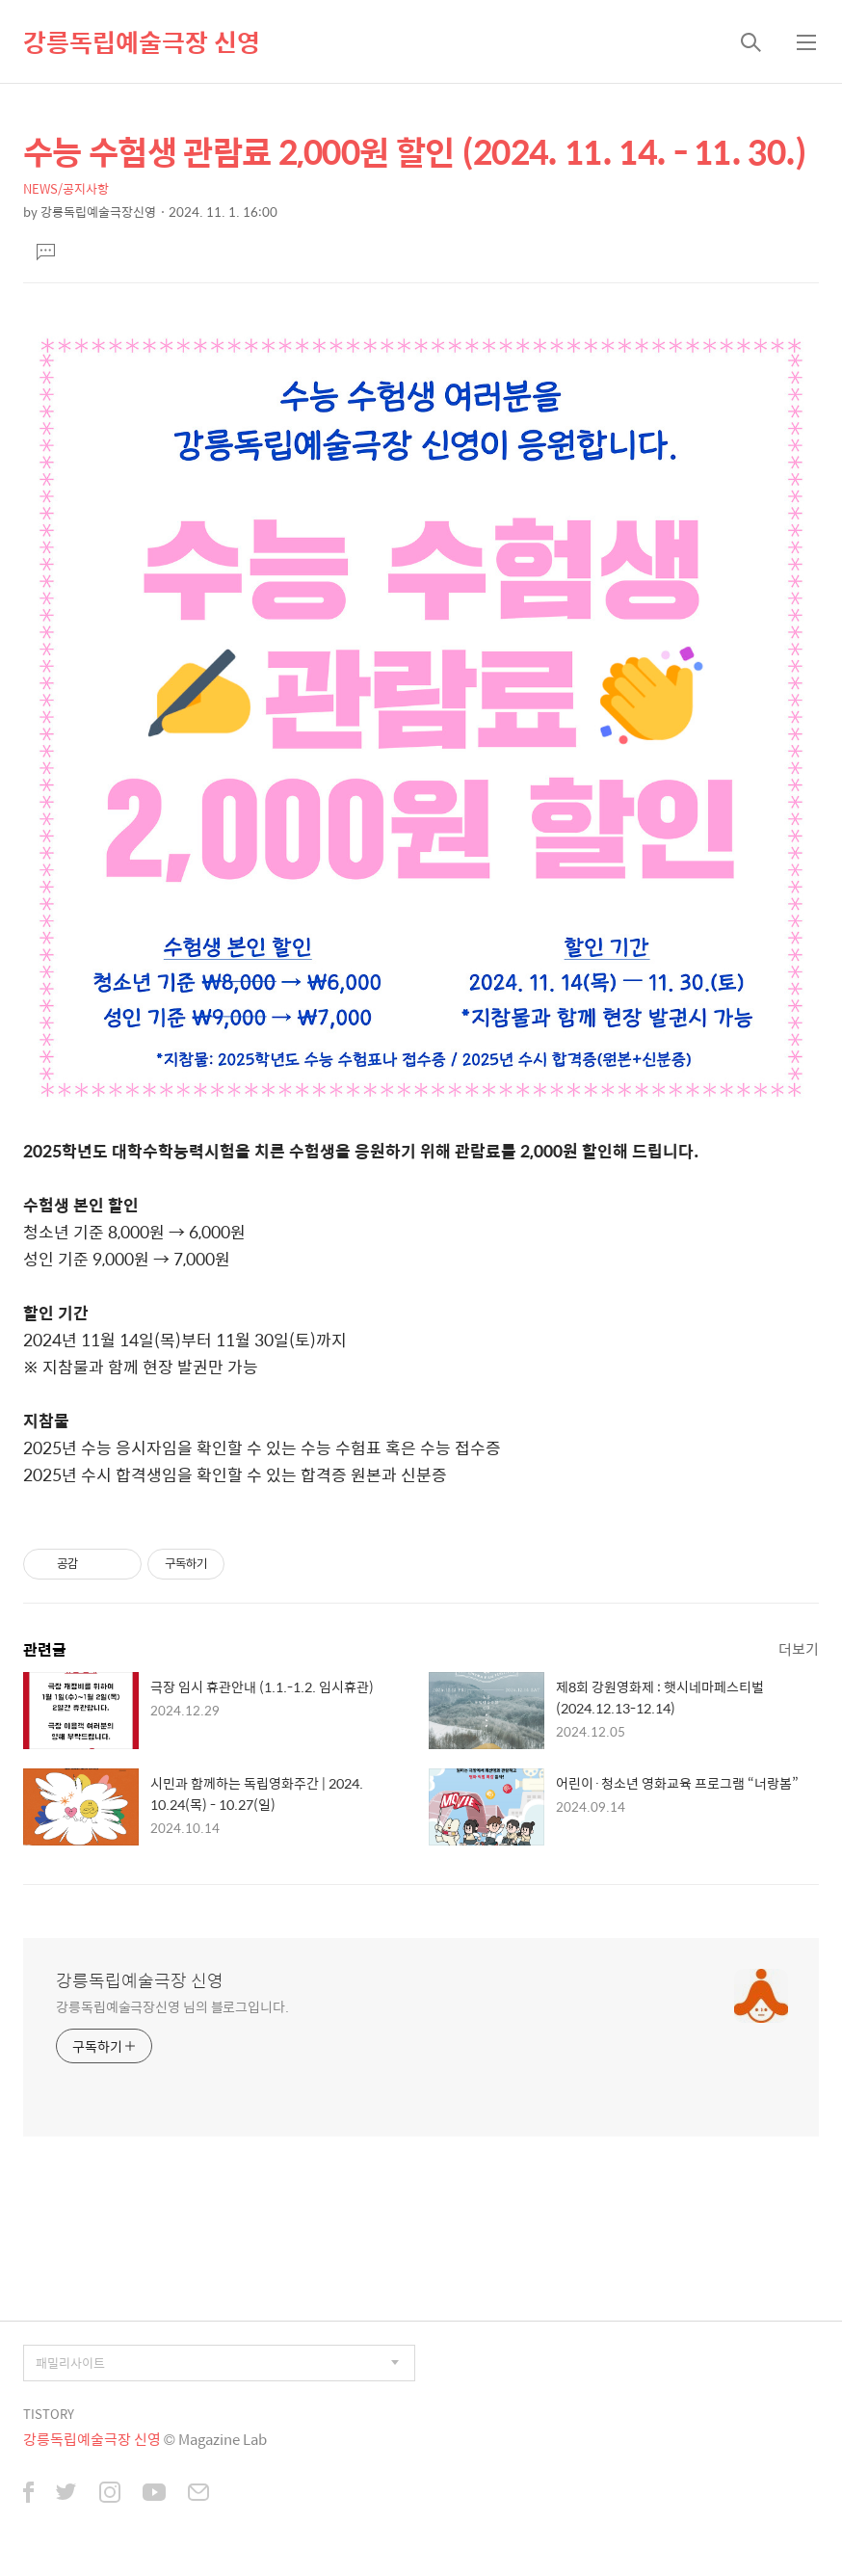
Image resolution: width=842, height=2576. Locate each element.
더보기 (798, 1648)
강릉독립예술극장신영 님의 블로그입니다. (172, 2006)
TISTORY (48, 2413)
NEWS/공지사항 (66, 188)
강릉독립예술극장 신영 (141, 41)
